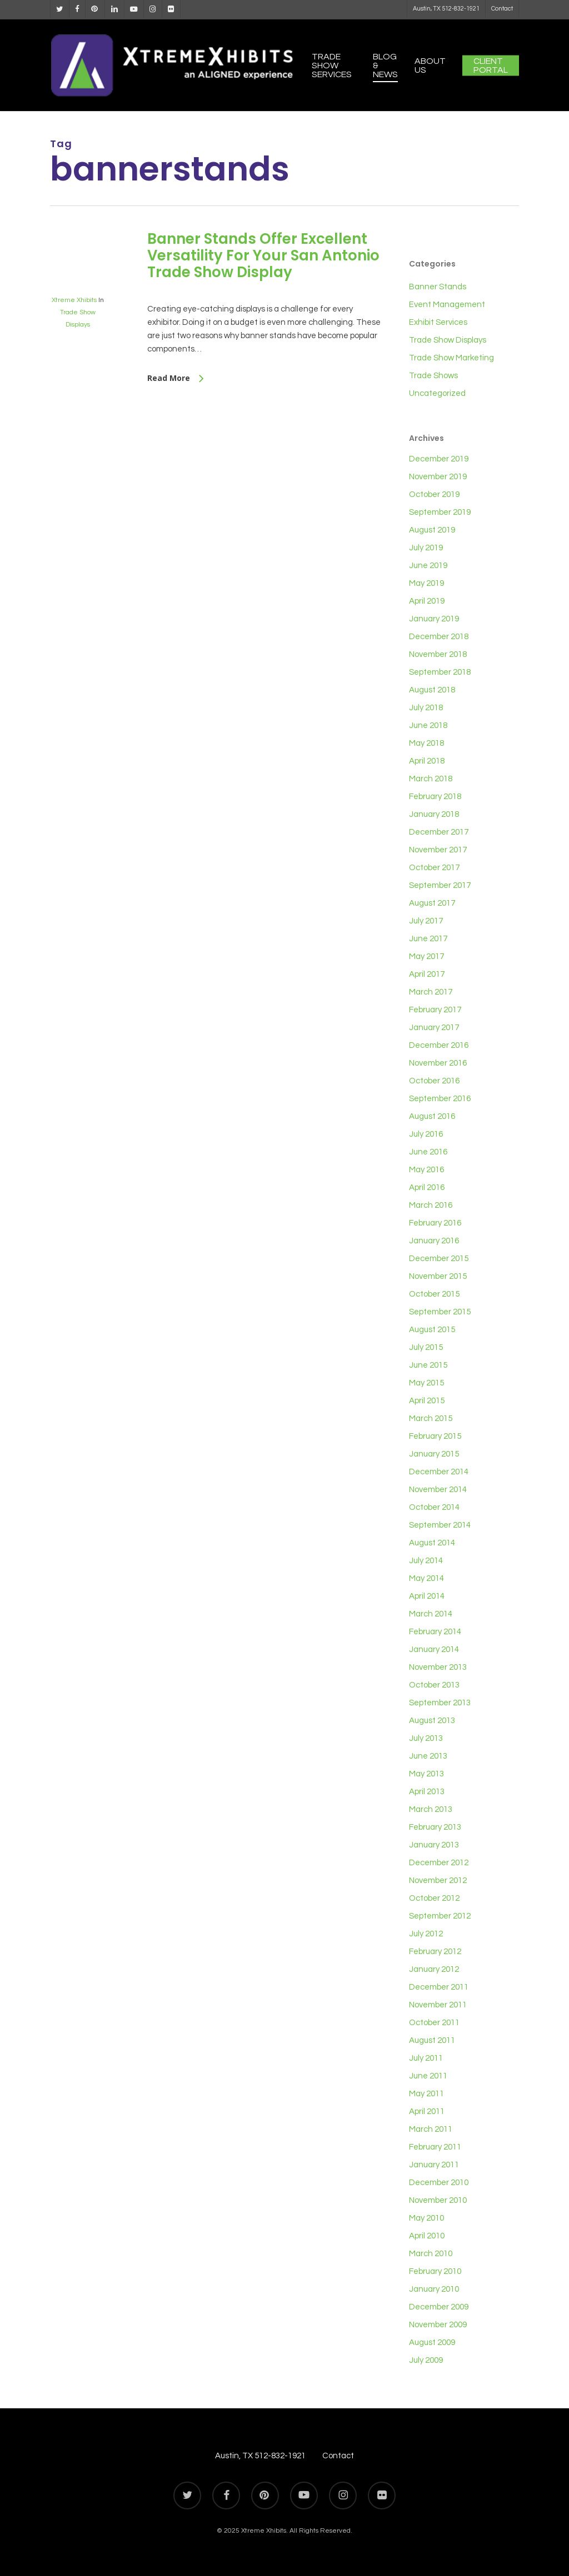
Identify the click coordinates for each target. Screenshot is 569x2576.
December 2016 (438, 1045)
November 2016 (438, 1063)
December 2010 (438, 2182)
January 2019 (434, 619)
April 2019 (427, 601)
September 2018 (440, 672)
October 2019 (434, 494)
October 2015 (434, 1294)
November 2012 (438, 1880)
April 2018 (427, 761)
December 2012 (438, 1863)
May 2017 (426, 956)
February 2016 (435, 1223)
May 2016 (426, 1170)
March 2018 (430, 779)
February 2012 (435, 1951)
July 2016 (426, 1134)
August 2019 (432, 530)
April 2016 (427, 1187)
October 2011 (434, 2022)
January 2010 (434, 2289)
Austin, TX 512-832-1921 (260, 2456)
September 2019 (440, 512)
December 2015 (438, 1258)
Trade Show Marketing (451, 358)
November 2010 (438, 2200)
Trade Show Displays (447, 340)
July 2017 (426, 921)
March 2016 (430, 1205)
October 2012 (434, 1898)
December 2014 (438, 1472)
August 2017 (432, 903)
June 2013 (428, 1756)
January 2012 (434, 1969)
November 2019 (438, 477)
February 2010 (435, 2271)
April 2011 (427, 2111)
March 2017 (430, 992)
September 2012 (440, 1916)
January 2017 (434, 1027)
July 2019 (426, 548)
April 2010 (427, 2236)
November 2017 (438, 850)
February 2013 (435, 1827)
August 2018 (432, 690)
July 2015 (426, 1347)
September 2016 (440, 1098)
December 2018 (438, 636)
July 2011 (426, 2058)
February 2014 (435, 1632)
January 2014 (434, 1649)
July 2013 (426, 1738)
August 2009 (432, 2342)
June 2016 (428, 1152)
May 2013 (426, 1774)
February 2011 (435, 2147)
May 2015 (426, 1383)
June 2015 (428, 1365)
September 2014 (440, 1525)
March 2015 (430, 1418)
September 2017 (440, 885)
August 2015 (432, 1329)
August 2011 (432, 2040)
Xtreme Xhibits (74, 300)
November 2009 (438, 2325)
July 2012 (426, 1934)
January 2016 (434, 1241)
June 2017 (428, 939)
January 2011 (434, 2165)
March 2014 (430, 1614)
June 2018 (428, 725)
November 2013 (438, 1667)
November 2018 (438, 654)
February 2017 (435, 1010)
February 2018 (435, 796)
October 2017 (434, 867)
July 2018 (426, 708)
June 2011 (428, 2076)
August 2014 (432, 1543)
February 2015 (435, 1436)
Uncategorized (437, 393)
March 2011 (430, 2129)
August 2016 (432, 1116)
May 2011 (426, 2094)
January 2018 (434, 814)
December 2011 (438, 1987)
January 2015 (434, 1454)
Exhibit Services (438, 322)
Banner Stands (437, 287)
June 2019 (428, 565)
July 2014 (426, 1560)
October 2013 (434, 1685)
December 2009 (438, 2307)
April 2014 (427, 1596)
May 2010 (426, 2218)
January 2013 (434, 1845)
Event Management (447, 304)
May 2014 (426, 1578)
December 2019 (438, 459)
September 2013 (440, 1703)
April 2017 (427, 974)
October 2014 (434, 1507)
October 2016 (434, 1081)
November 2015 (438, 1276)
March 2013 (430, 1809)
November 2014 (438, 1489)
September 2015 (440, 1312)
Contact (338, 2456)
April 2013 (427, 1791)
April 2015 (427, 1401)
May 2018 (426, 743)
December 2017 (438, 832)
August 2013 (432, 1720)
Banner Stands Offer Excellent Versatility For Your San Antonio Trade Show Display (263, 255)
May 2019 (426, 583)
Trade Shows (433, 375)
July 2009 (426, 2360)
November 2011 (438, 2005)
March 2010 (430, 2253)
